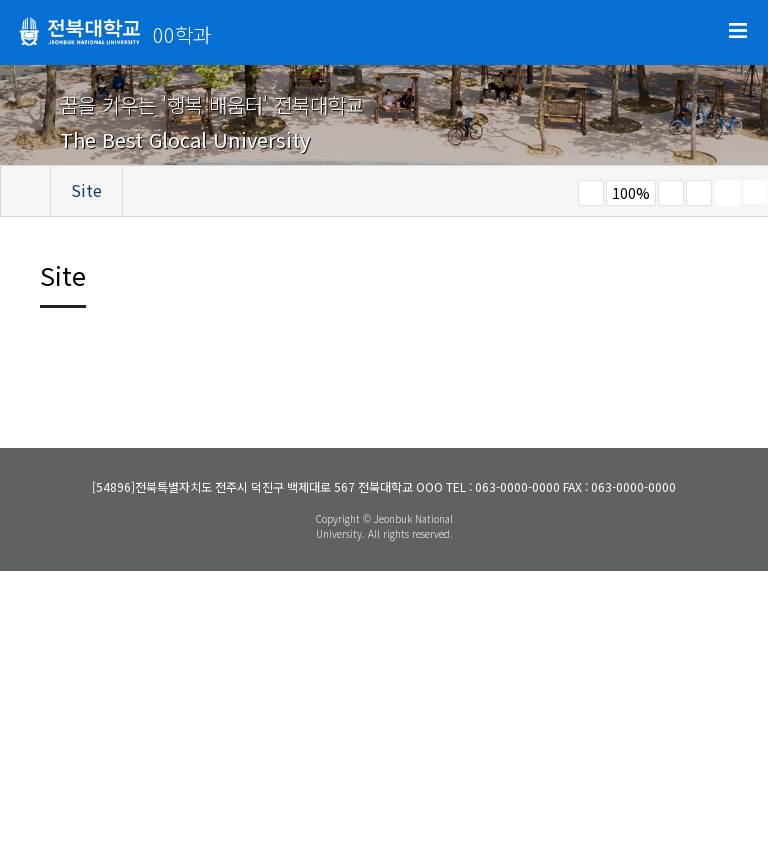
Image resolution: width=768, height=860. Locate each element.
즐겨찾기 (699, 193)
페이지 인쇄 (728, 193)
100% (631, 193)
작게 (591, 193)
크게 (671, 193)
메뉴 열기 (738, 31)
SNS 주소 (755, 192)
